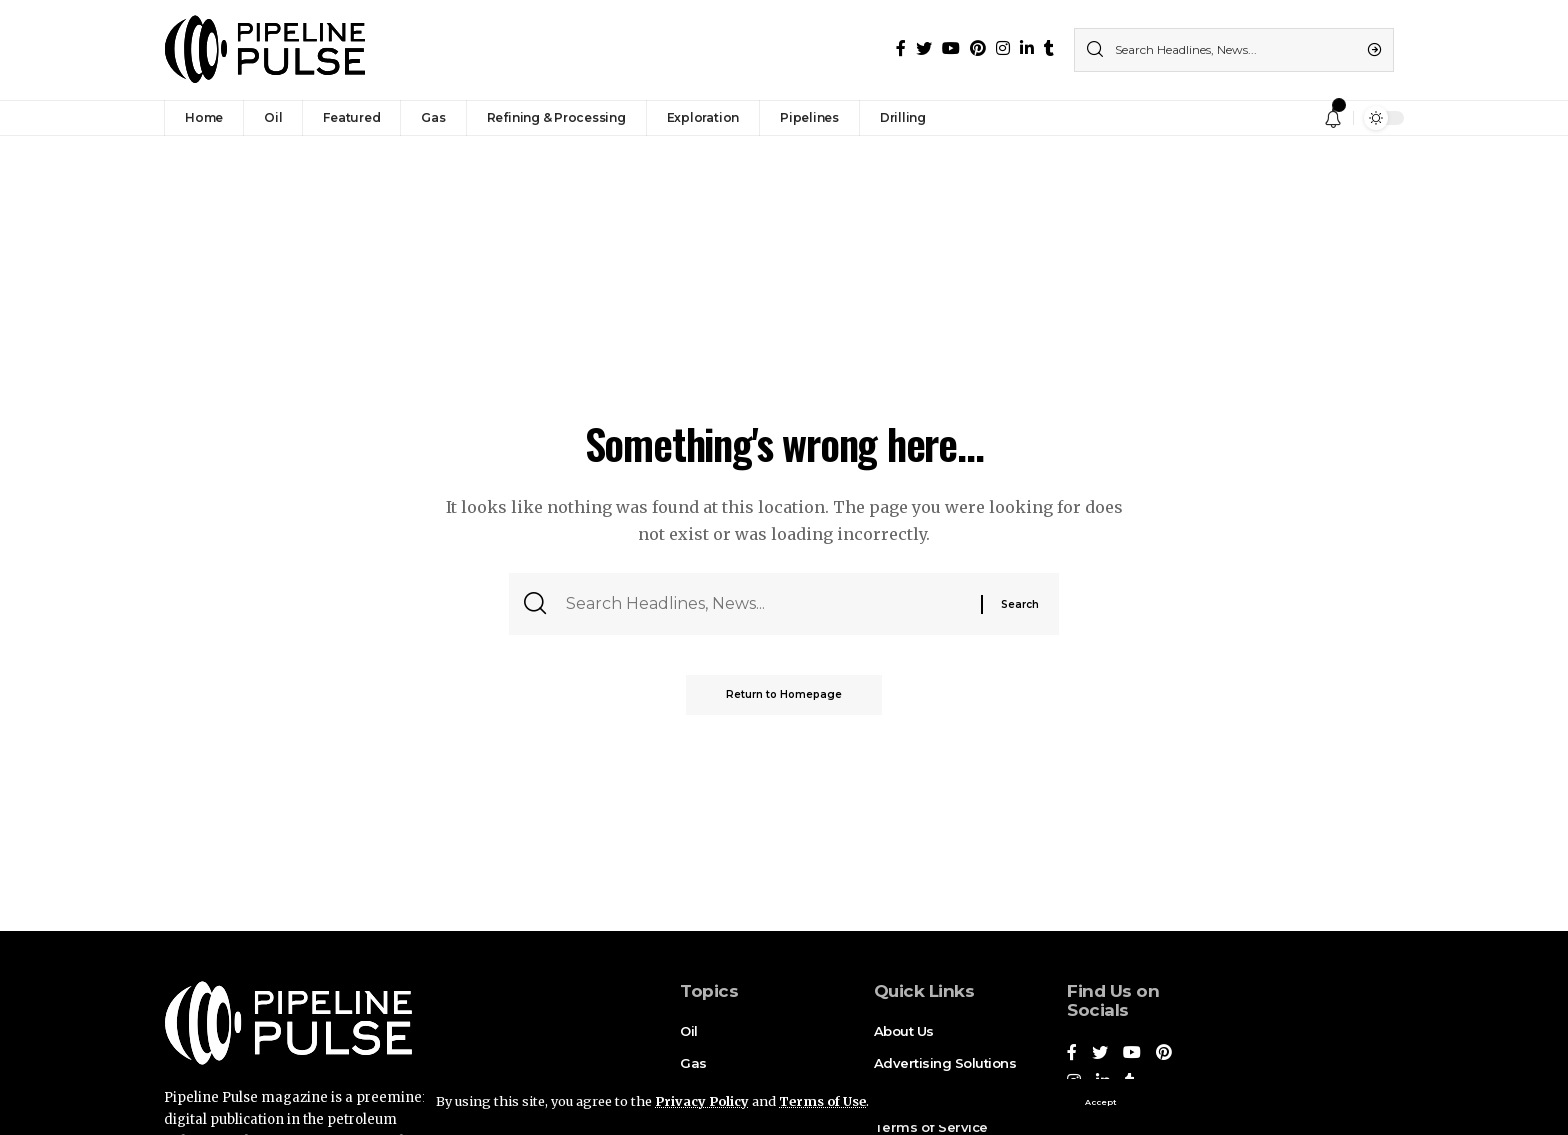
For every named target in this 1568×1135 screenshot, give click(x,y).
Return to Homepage (784, 694)
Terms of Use (822, 1101)
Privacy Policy (702, 1101)
